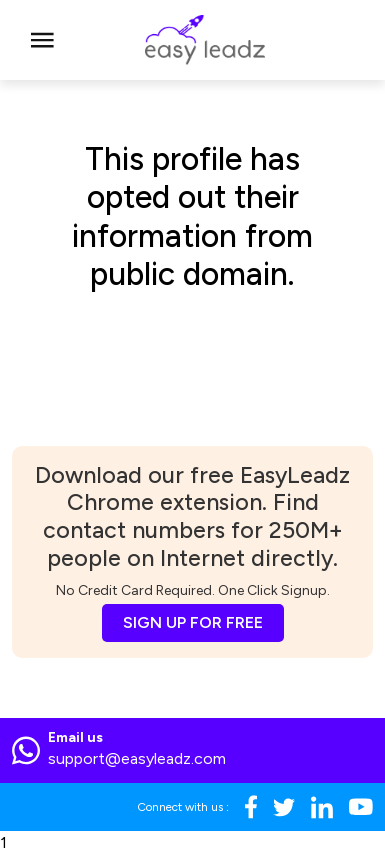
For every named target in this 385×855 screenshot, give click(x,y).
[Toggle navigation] (42, 40)
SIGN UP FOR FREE (193, 622)
